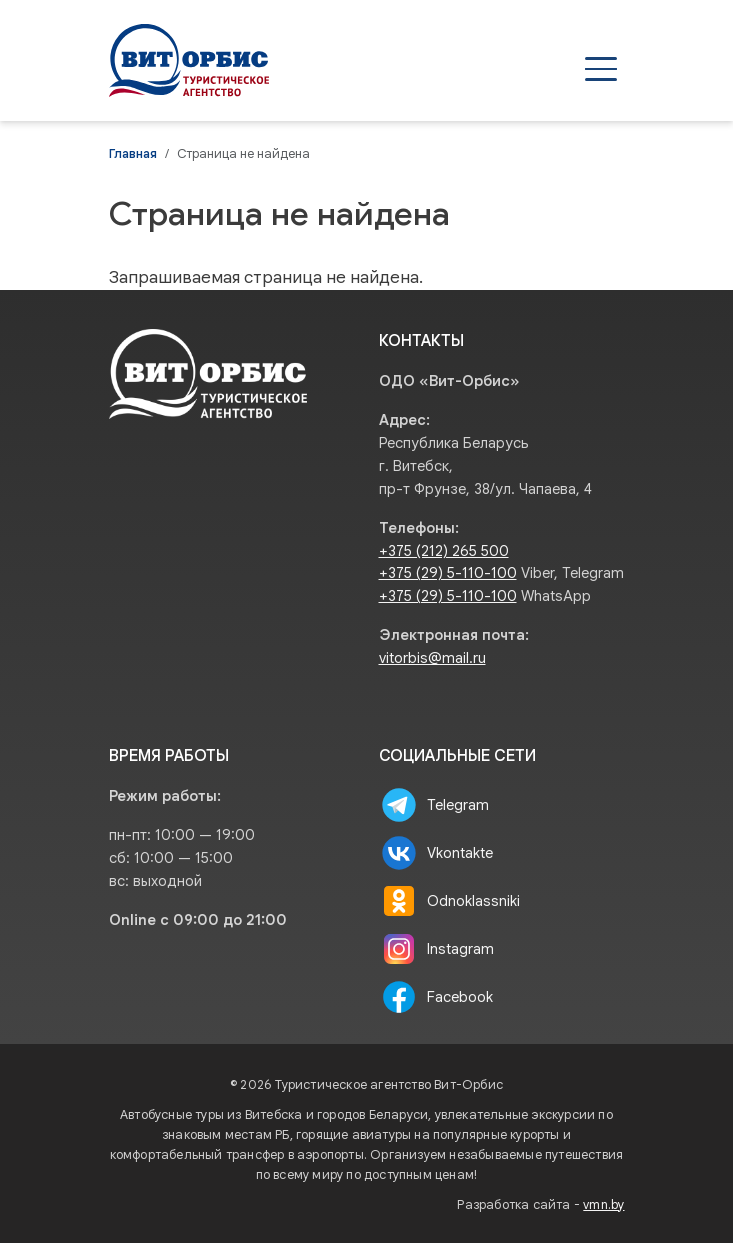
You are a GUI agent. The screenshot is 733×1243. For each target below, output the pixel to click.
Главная (133, 154)
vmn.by (603, 1205)
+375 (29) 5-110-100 (448, 573)
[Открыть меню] (601, 69)
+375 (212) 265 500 (444, 551)
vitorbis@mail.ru (432, 658)
